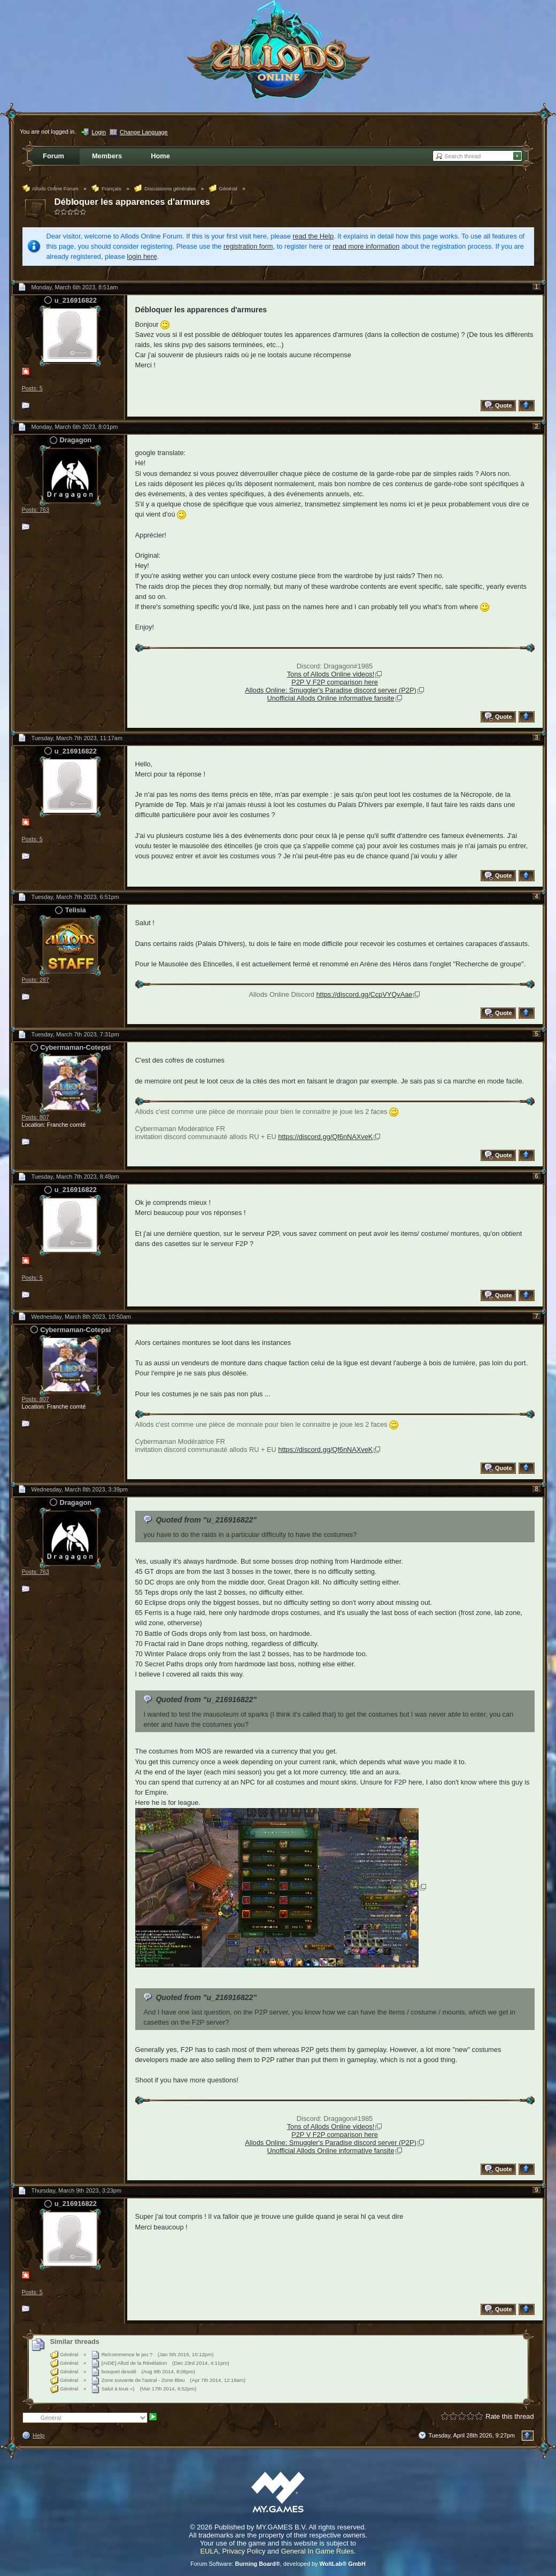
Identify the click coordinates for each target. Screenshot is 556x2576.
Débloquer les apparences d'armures (132, 202)
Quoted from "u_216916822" (206, 1520)
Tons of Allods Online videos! (331, 674)
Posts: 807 (35, 1117)
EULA (209, 2551)
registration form (248, 246)
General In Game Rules (317, 2551)
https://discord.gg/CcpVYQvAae (364, 994)
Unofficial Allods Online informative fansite (330, 698)
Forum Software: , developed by (278, 2563)
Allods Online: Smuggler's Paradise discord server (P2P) (330, 690)
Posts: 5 (32, 388)
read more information (366, 246)
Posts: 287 (35, 979)
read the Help (313, 236)
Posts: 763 (35, 509)
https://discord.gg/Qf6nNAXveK (325, 1137)
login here (142, 256)
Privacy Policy (244, 2551)
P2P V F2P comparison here (334, 682)
